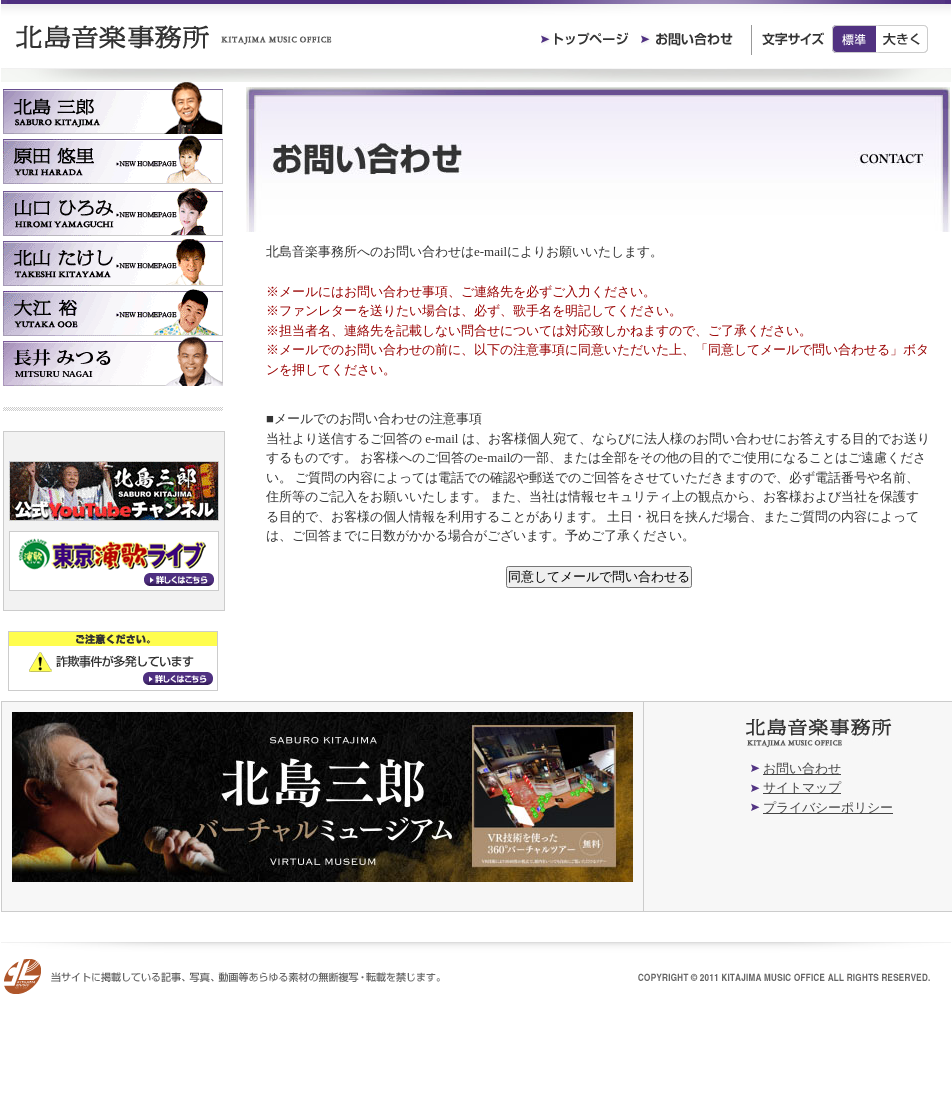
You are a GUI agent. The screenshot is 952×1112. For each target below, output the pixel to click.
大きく (902, 39)
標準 (854, 39)
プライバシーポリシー (828, 807)
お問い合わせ (802, 768)
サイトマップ (802, 787)
